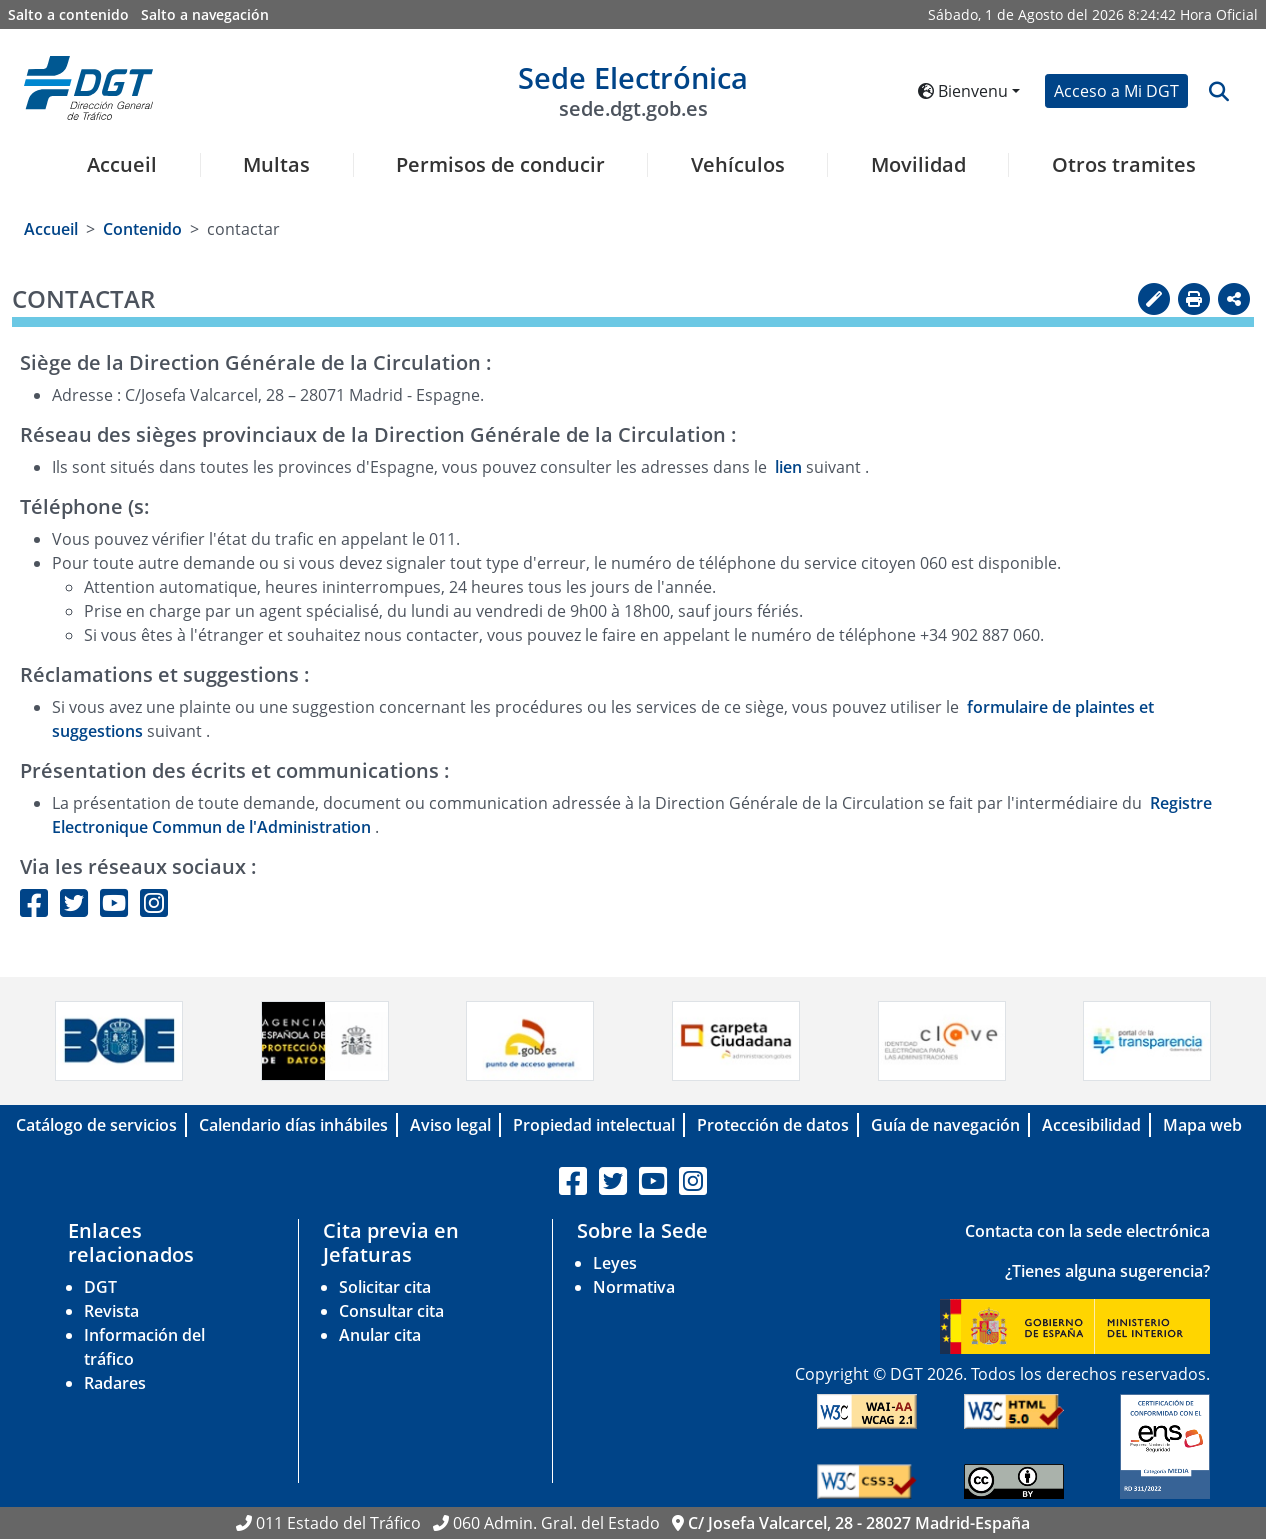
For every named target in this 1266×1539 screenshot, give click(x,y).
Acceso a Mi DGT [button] (1116, 91)
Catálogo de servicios (96, 1125)
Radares (115, 1383)
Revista (111, 1311)
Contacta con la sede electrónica (1087, 1231)
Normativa (634, 1287)
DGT (100, 1287)
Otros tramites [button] (1124, 165)
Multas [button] (276, 165)
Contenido (142, 229)
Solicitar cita (385, 1287)
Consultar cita (391, 1311)
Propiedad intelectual (594, 1125)
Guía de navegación (945, 1125)
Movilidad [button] (918, 165)
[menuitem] (114, 177)
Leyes (615, 1263)
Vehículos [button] (738, 165)
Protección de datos (773, 1125)
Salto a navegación (205, 14)
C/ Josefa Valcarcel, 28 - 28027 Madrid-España (859, 1523)
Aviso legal (450, 1125)
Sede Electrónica (633, 89)
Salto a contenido (68, 14)
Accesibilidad (1091, 1125)
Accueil (122, 165)
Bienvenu (963, 91)
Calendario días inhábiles (293, 1125)
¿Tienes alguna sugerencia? (1107, 1271)
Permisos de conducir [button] (500, 165)
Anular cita (380, 1335)
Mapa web (1202, 1125)
